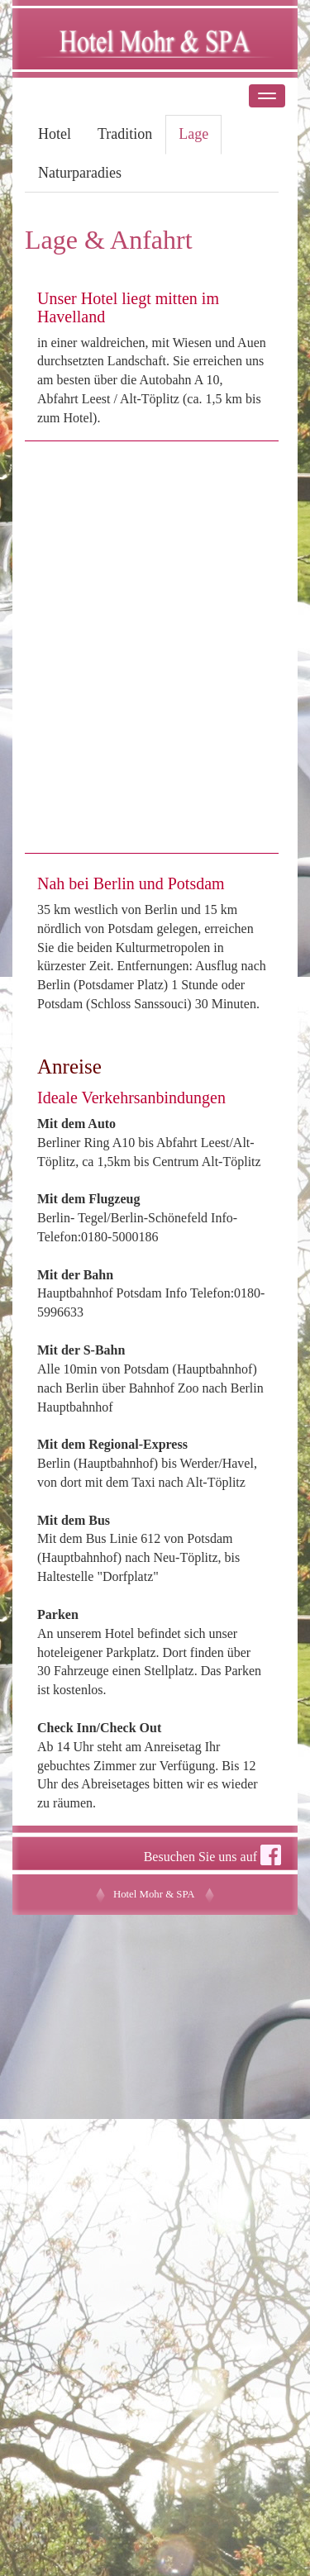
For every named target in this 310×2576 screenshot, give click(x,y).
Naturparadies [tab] (80, 172)
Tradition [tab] (125, 134)
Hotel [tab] (54, 134)
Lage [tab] (193, 134)
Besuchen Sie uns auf (212, 1855)
